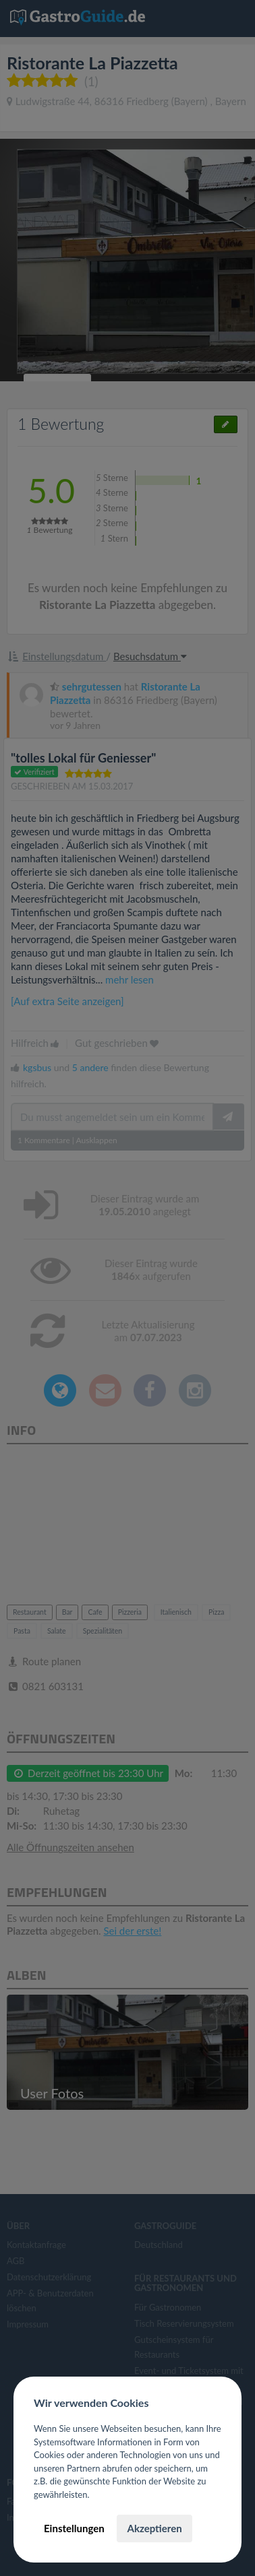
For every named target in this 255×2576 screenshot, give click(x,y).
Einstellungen (74, 2528)
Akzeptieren (154, 2528)
